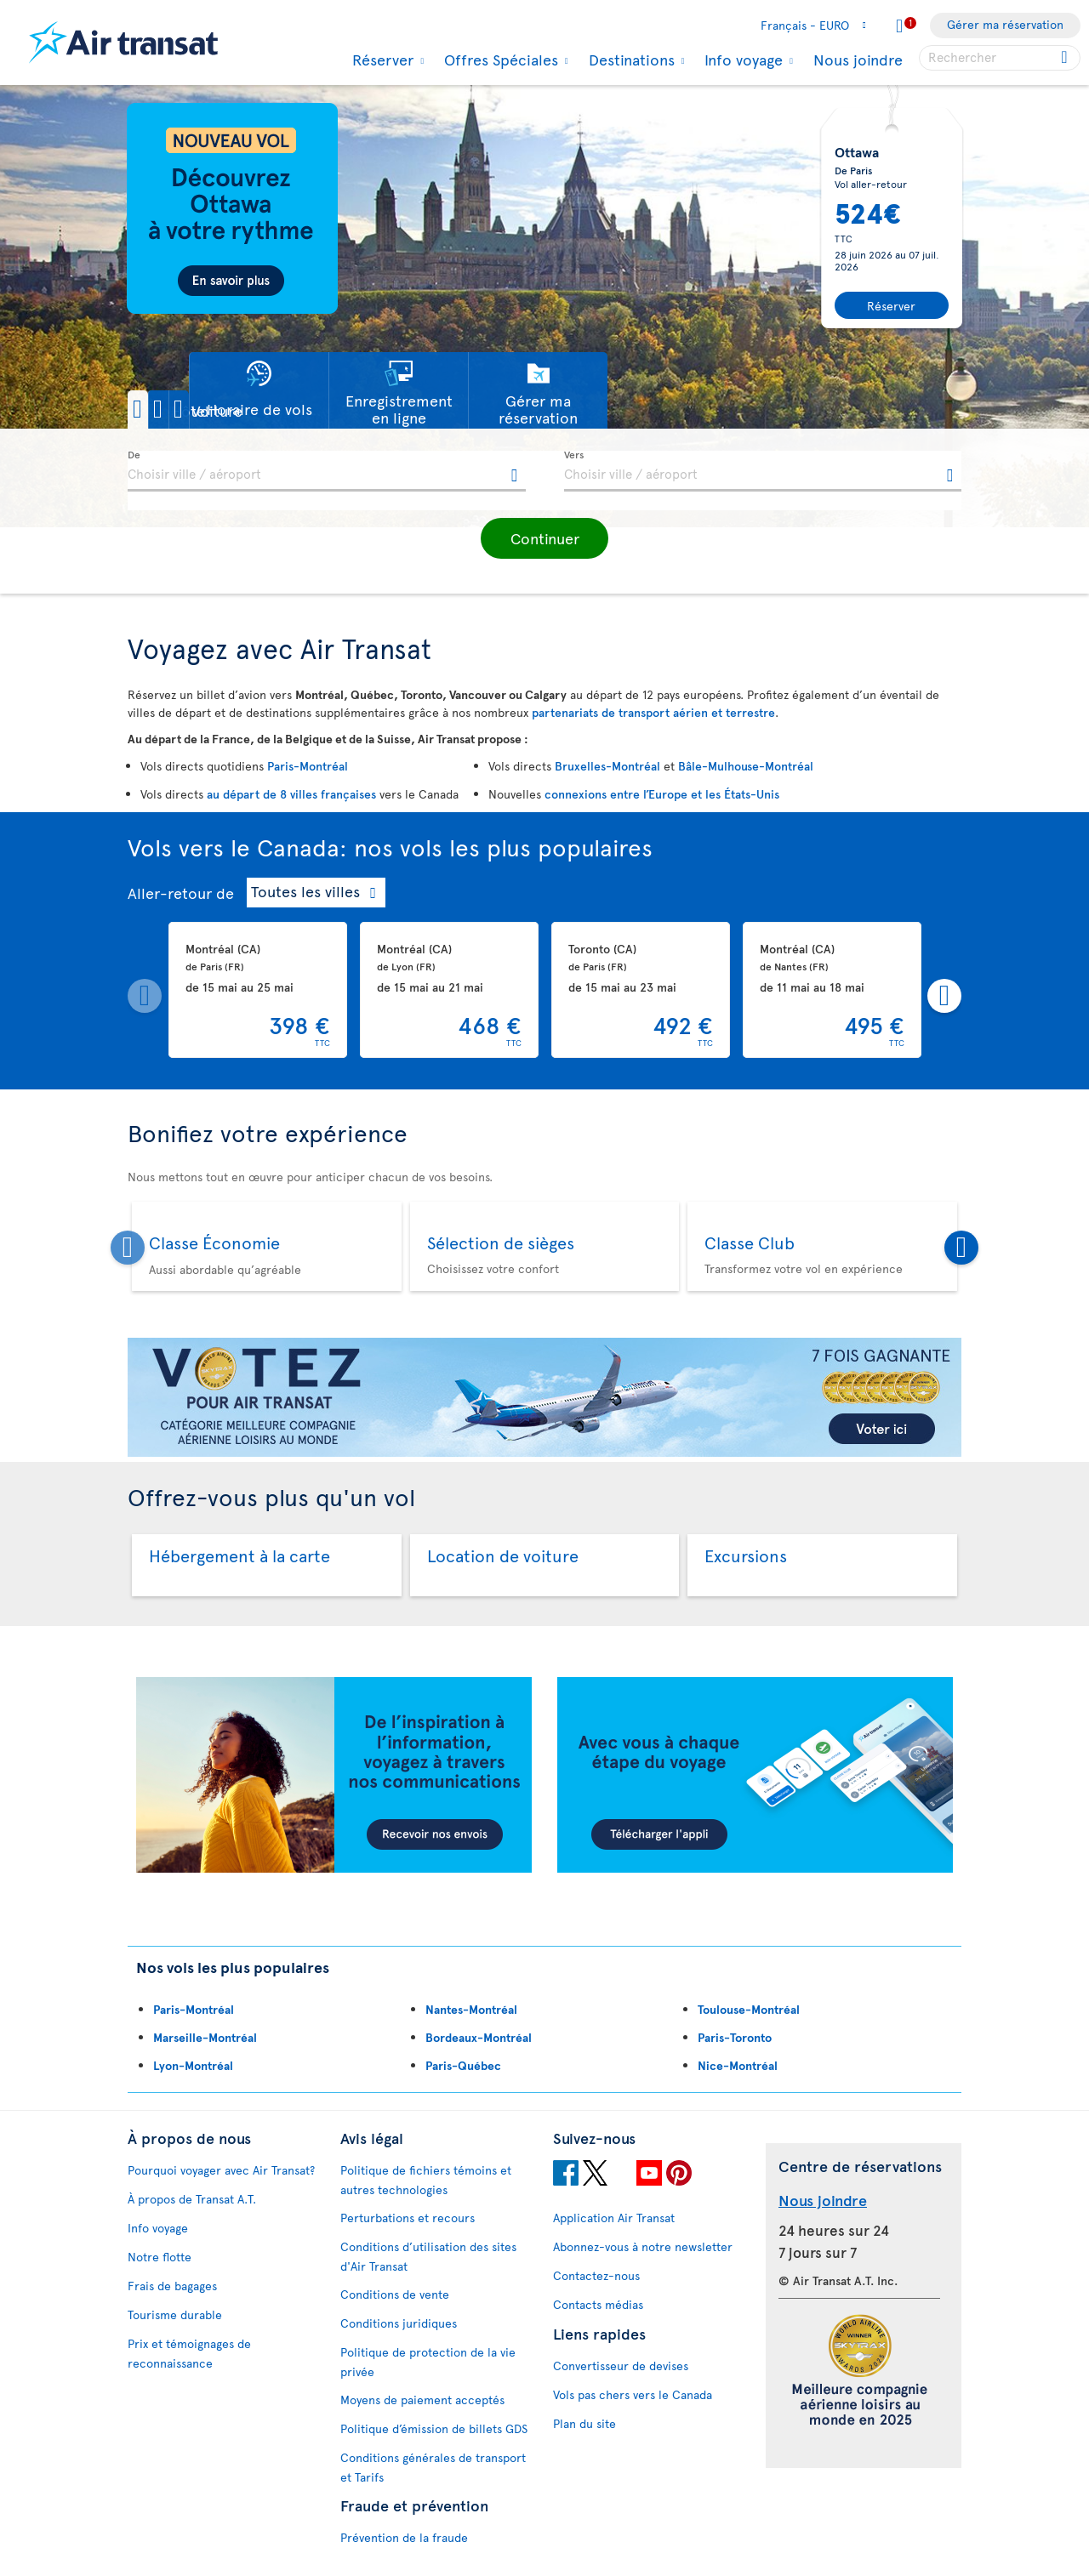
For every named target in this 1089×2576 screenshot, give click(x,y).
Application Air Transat (614, 2217)
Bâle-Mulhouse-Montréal (745, 766)
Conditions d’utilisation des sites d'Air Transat (428, 2256)
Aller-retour (170, 892)
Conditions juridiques (398, 2323)
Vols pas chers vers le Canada (632, 2394)
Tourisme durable (175, 2314)
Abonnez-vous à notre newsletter (643, 2246)
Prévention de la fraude (404, 2537)
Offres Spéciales (499, 59)
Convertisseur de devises (620, 2365)
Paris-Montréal (307, 766)
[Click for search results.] (1065, 58)
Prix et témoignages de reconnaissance (189, 2353)
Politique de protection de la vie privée (428, 2362)
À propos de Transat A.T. (192, 2199)
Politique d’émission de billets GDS (433, 2428)
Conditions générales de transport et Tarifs (433, 2467)
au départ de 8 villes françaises (291, 794)
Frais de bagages (172, 2285)
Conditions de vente (394, 2294)
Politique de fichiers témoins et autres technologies (425, 2180)
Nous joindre (858, 59)
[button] (186, 409)
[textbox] (327, 471)
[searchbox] (999, 58)
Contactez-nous (596, 2275)
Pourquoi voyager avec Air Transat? (221, 2170)
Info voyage (741, 59)
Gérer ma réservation (1005, 24)
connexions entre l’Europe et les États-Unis (661, 794)
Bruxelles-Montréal (607, 766)
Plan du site (584, 2423)
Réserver (381, 59)
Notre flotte (159, 2257)
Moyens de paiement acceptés (422, 2399)
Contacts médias (598, 2304)
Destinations (629, 59)
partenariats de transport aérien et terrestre (653, 712)
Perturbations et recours (407, 2217)
